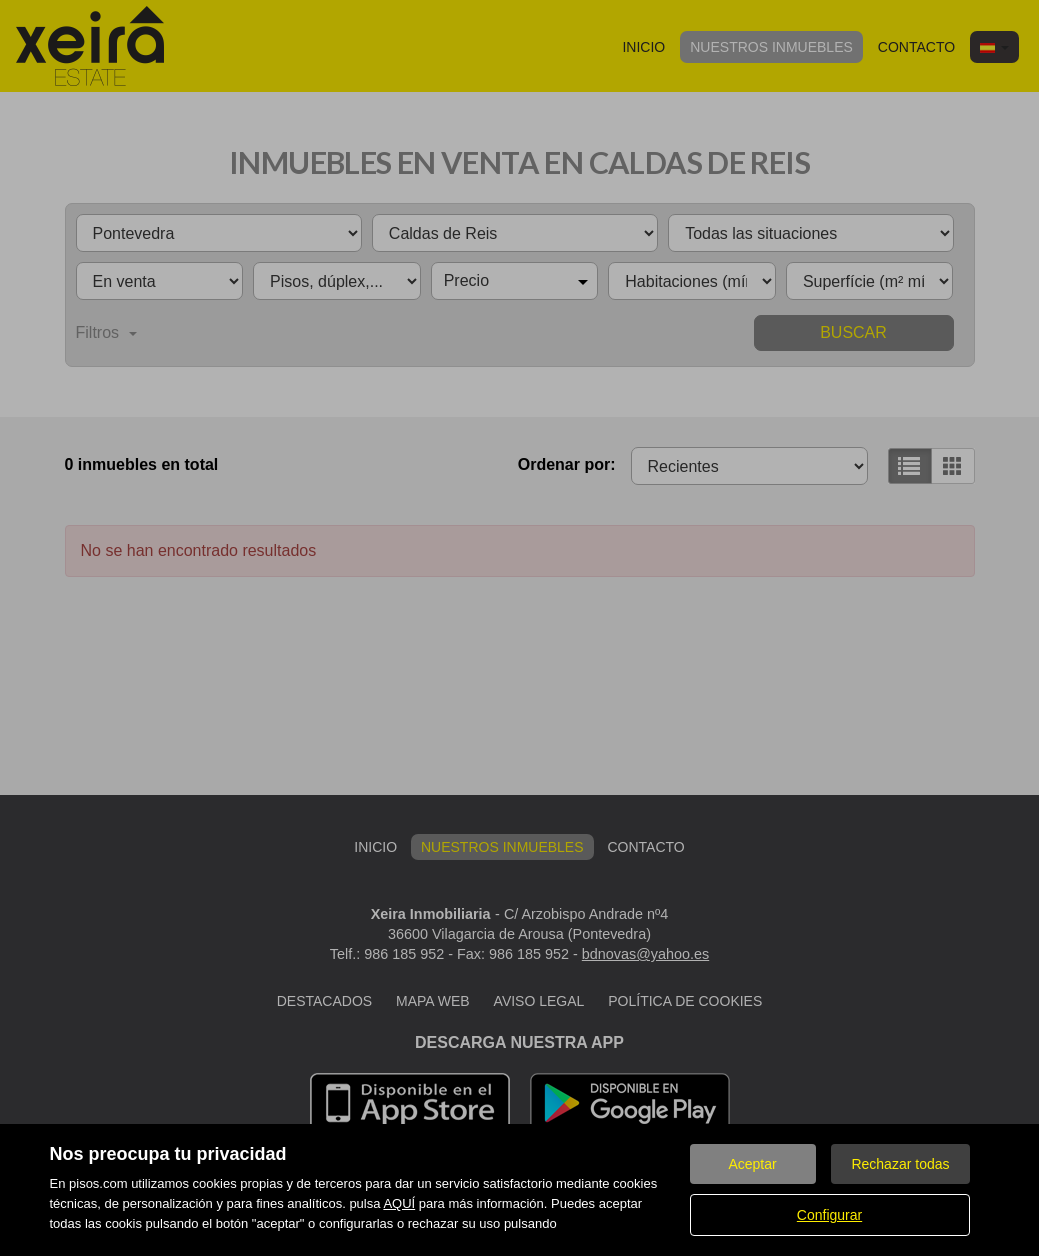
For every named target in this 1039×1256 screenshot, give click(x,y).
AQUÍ (399, 1203)
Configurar (829, 1215)
